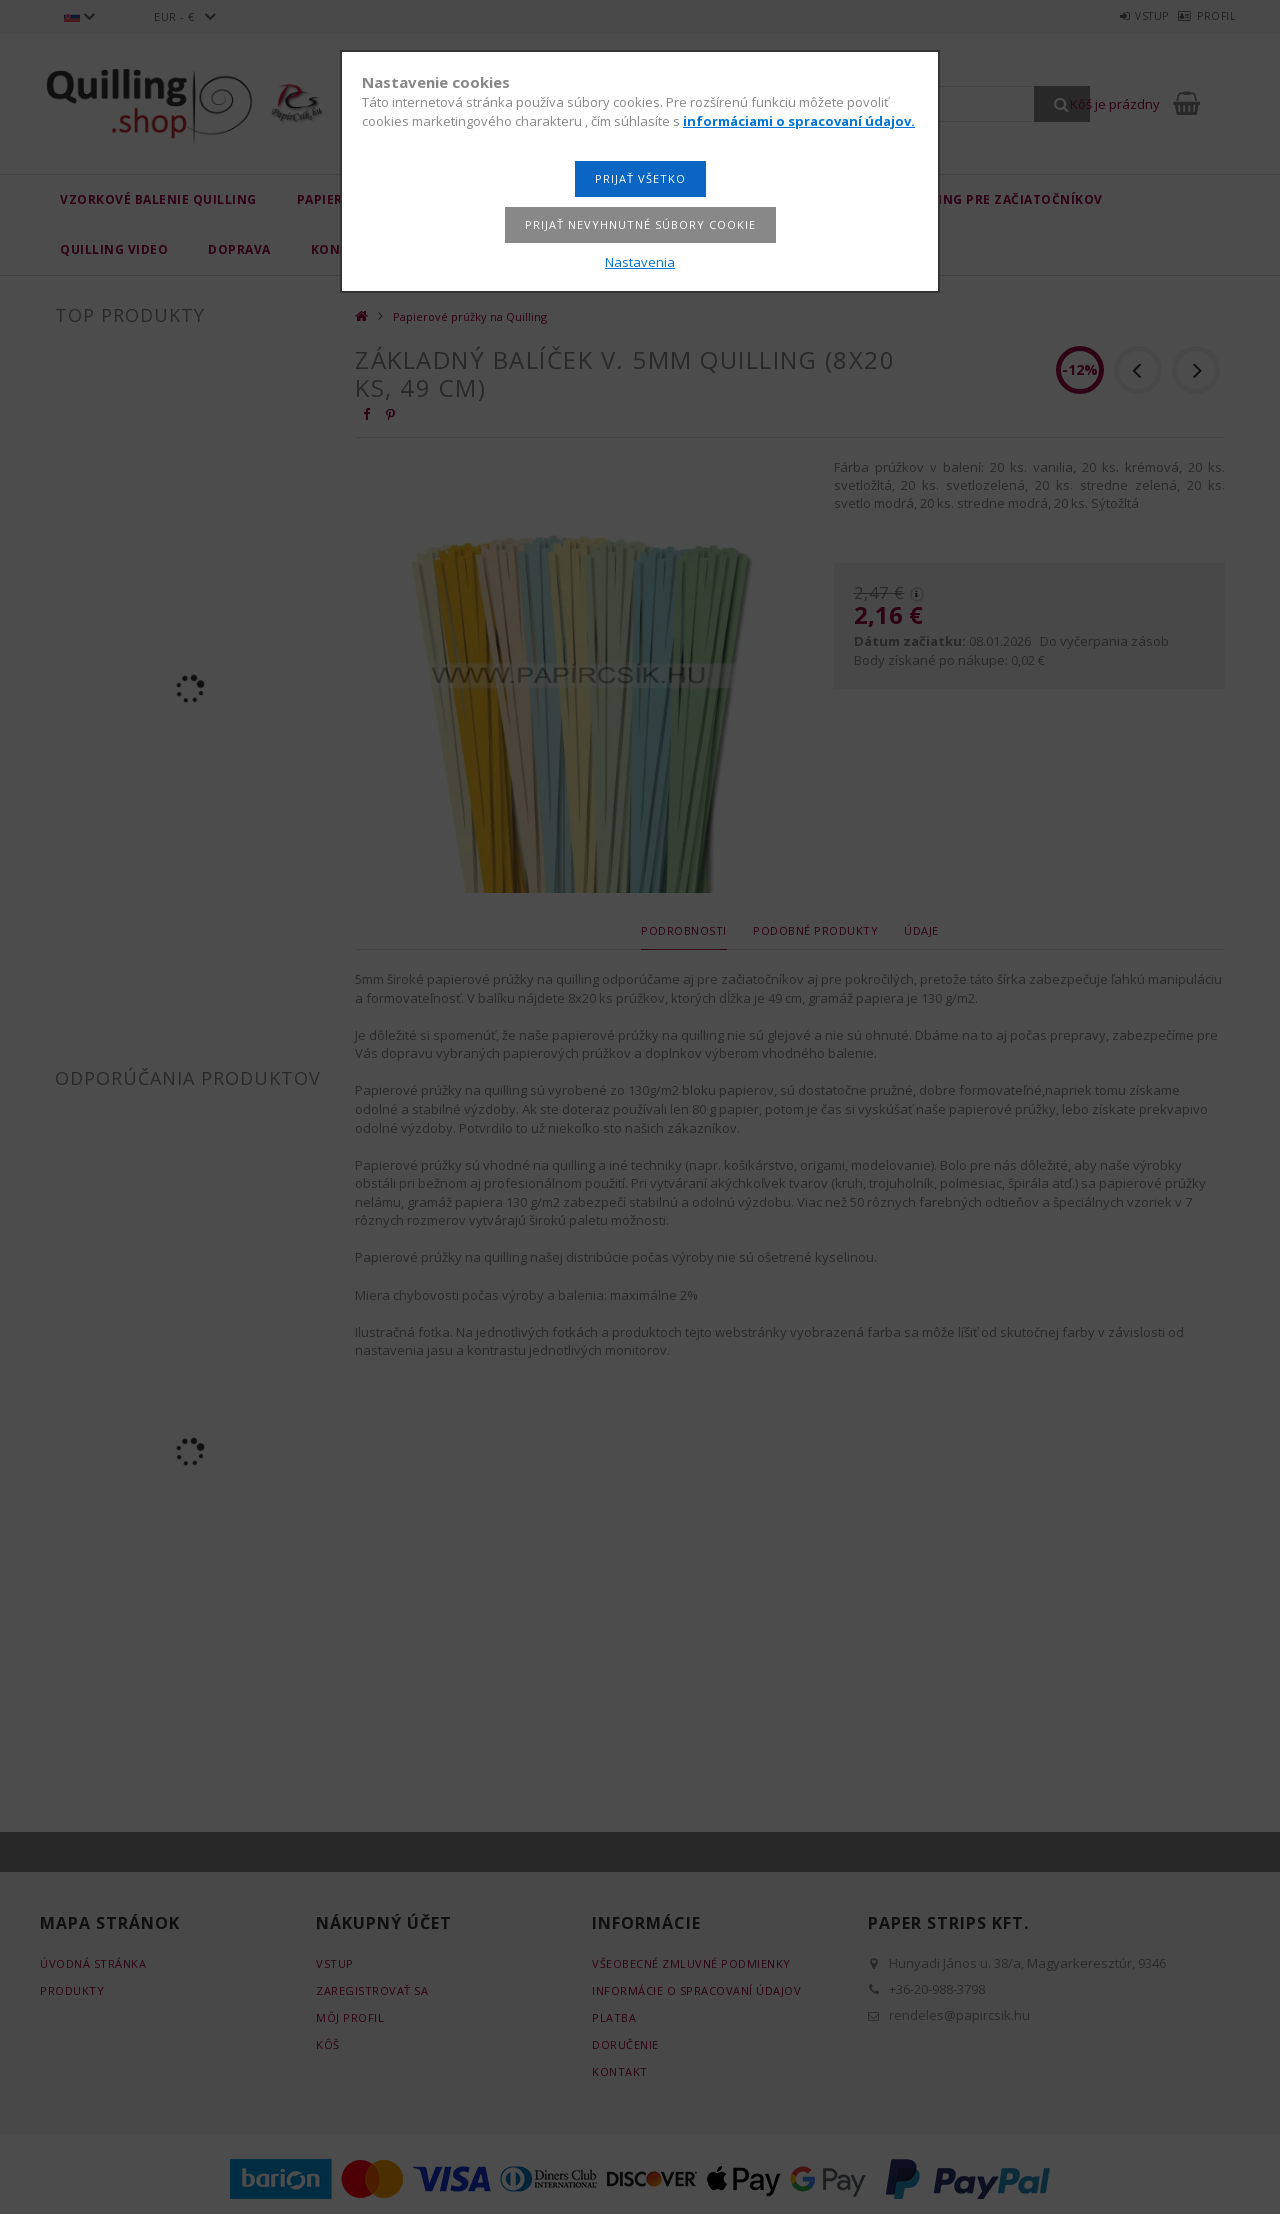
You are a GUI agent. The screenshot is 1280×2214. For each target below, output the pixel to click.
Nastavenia (640, 262)
